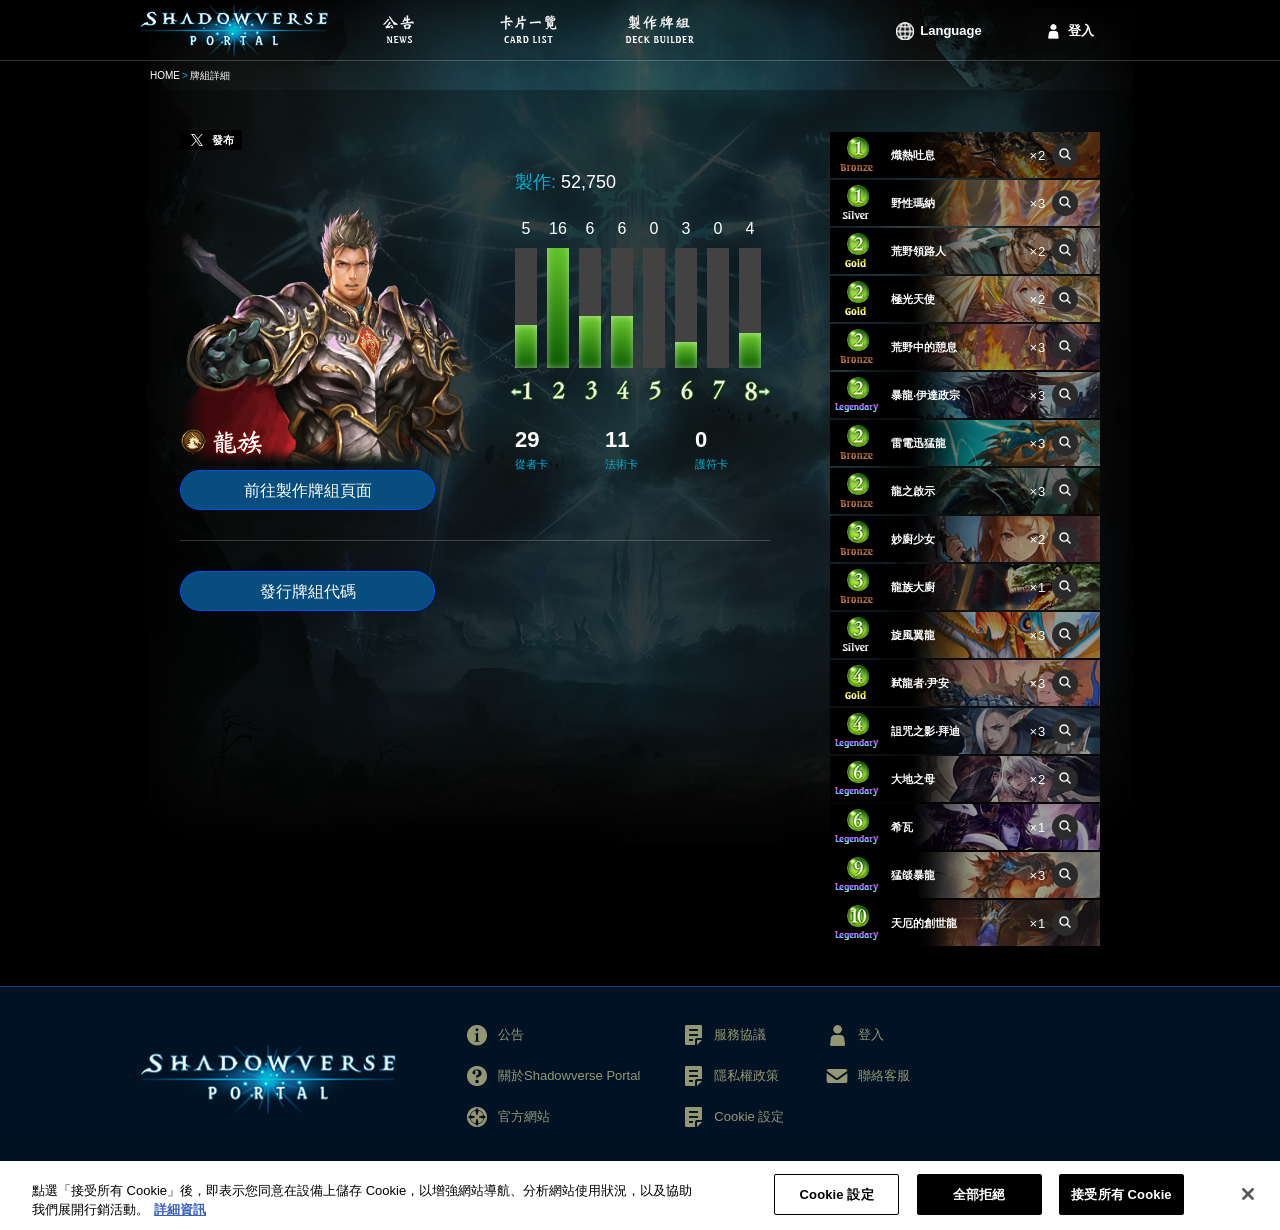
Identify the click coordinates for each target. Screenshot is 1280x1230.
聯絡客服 (884, 1075)
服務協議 (740, 1034)
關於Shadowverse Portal (569, 1075)
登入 (1081, 30)
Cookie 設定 (749, 1116)
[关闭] (1248, 1204)
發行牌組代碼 (308, 591)
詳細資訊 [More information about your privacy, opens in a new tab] (180, 1219)
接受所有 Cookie (1121, 1204)
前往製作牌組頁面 (308, 490)
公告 (511, 1034)
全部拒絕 (979, 1204)
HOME (165, 75)
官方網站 (524, 1116)
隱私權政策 (746, 1075)
